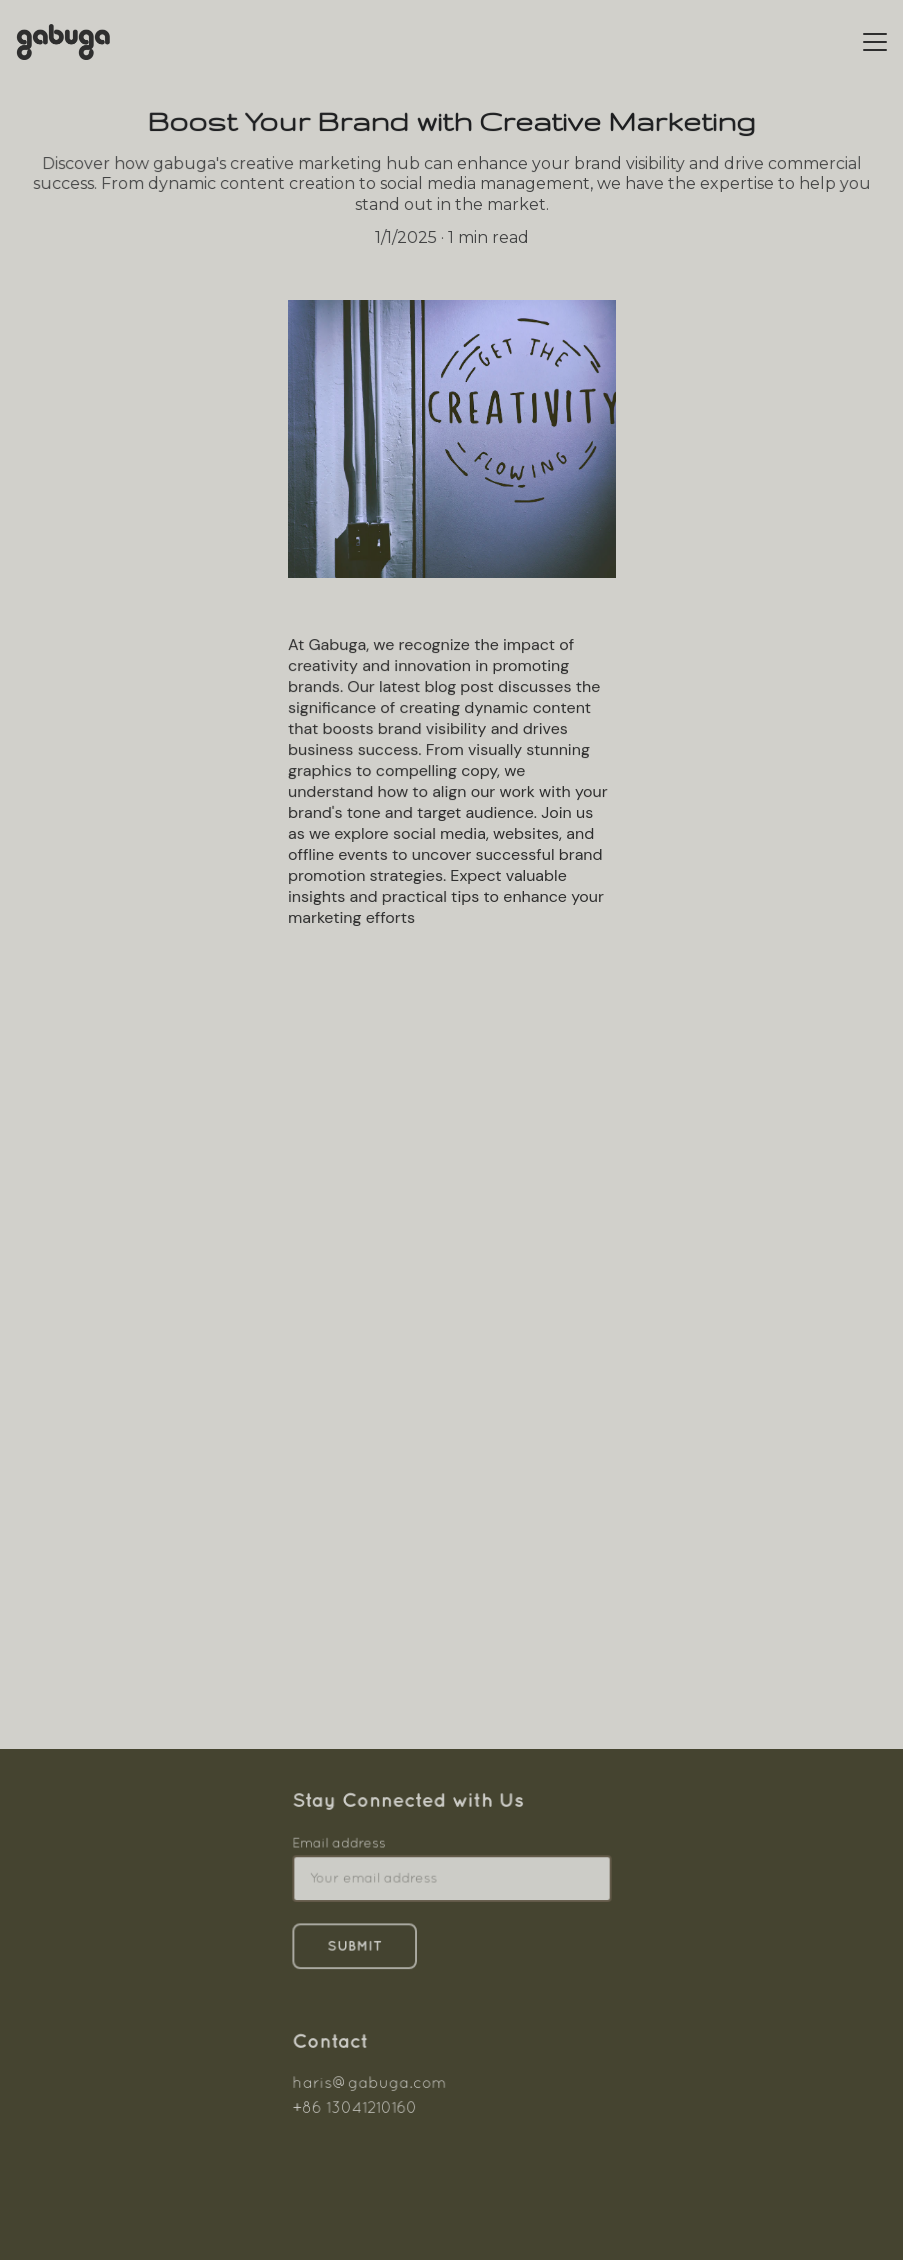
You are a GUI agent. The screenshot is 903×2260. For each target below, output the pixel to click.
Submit (356, 1945)
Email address (340, 1844)
